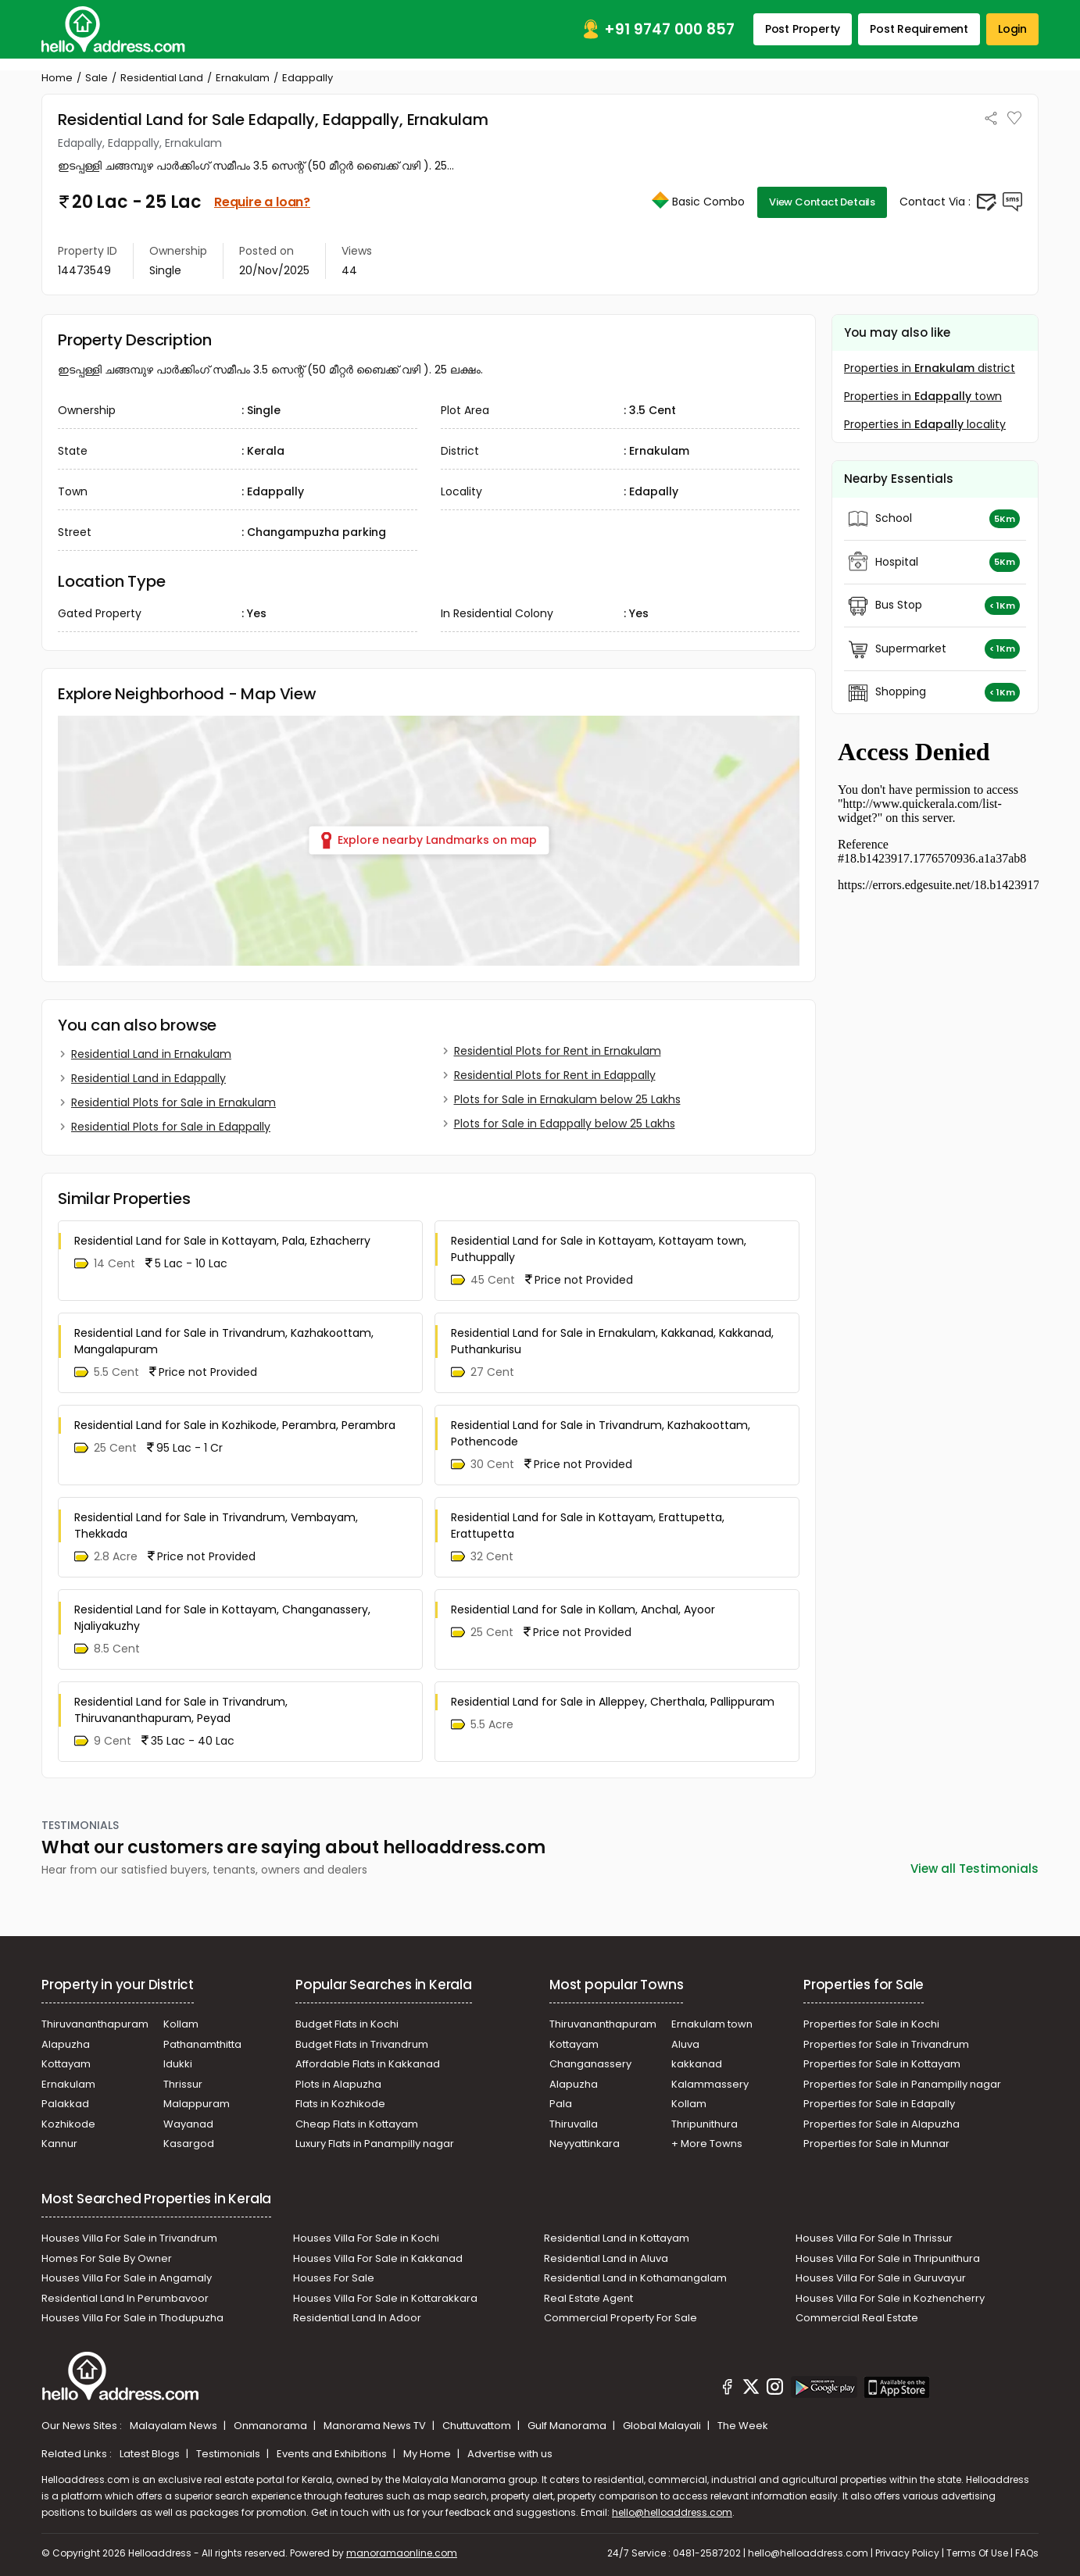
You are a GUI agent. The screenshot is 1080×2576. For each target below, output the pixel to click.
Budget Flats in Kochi (347, 2024)
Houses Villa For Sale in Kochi (366, 2238)
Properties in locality (925, 424)
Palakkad (65, 2103)
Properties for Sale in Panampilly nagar (902, 2084)
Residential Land (161, 77)
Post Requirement (919, 29)
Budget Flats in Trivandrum (361, 2044)
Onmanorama (271, 2425)
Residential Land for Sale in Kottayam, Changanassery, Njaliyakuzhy (222, 1618)
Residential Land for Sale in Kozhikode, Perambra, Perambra (234, 1425)
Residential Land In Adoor (357, 2317)
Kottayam (66, 2063)
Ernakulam (243, 77)
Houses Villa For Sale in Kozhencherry (890, 2298)
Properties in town (923, 396)
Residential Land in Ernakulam (151, 1054)
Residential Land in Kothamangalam (635, 2278)
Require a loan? (262, 202)
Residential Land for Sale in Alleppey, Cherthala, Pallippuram (612, 1702)
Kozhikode (68, 2124)
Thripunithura (704, 2124)
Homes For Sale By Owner (106, 2258)
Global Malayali (663, 2425)
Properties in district (929, 368)
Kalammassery (710, 2084)
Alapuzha (65, 2044)
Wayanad (188, 2124)
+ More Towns (706, 2143)
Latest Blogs (151, 2453)
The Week (742, 2425)
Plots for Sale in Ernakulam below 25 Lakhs (567, 1099)
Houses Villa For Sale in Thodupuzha (132, 2317)
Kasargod (188, 2143)
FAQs (1027, 2553)
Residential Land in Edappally (148, 1078)
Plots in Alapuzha (338, 2084)
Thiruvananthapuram (94, 2024)
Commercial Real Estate (857, 2317)
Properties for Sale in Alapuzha (881, 2124)
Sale (96, 77)
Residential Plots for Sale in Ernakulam (173, 1102)
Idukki (177, 2063)
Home (57, 77)
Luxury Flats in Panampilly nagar (374, 2143)
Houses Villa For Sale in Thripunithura (888, 2258)
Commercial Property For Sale (620, 2317)
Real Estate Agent (588, 2298)
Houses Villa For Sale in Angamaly (126, 2278)
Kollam (180, 2024)
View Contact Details (822, 202)
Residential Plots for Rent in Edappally (555, 1075)
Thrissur (182, 2084)
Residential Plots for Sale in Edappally (170, 1126)
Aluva (685, 2044)
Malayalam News (175, 2425)
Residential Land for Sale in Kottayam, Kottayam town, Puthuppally (598, 1249)
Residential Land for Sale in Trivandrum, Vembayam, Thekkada (216, 1526)
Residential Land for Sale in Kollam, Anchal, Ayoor (583, 1609)
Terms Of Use (977, 2553)
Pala (560, 2103)
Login (1012, 29)
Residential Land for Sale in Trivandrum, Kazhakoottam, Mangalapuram (224, 1341)
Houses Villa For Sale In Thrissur (874, 2238)
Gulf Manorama (568, 2425)
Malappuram (196, 2103)
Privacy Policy (907, 2553)
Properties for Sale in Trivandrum (886, 2044)
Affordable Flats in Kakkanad (367, 2063)
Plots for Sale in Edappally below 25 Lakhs (564, 1123)
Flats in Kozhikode (340, 2103)
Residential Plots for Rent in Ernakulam (557, 1051)
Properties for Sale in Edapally (879, 2103)
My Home (428, 2453)
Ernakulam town (712, 2024)
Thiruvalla (573, 2124)
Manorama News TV (376, 2425)
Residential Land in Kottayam (616, 2238)
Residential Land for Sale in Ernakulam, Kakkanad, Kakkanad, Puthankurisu (612, 1341)
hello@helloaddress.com (672, 2512)
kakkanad (696, 2063)
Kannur (59, 2143)
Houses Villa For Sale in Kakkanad (378, 2258)
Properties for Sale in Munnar (876, 2143)
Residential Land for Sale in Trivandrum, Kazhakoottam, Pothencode (600, 1433)
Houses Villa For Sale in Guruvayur (881, 2278)
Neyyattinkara (584, 2143)
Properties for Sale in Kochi (871, 2024)
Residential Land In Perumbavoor (125, 2298)
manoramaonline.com (401, 2553)
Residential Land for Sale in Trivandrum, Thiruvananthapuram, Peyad (181, 1710)
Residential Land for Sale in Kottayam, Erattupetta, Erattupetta (587, 1526)
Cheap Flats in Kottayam (356, 2124)
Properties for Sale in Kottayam (881, 2063)
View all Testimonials (974, 1868)
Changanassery (590, 2063)
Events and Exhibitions (333, 2453)
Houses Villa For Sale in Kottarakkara (385, 2298)
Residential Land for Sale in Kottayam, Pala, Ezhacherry (222, 1241)
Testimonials (229, 2453)
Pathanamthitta (202, 2044)
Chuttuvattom (477, 2425)
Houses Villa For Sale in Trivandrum (129, 2238)
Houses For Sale (333, 2278)
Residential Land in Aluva (606, 2258)
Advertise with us (510, 2453)
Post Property (802, 29)
